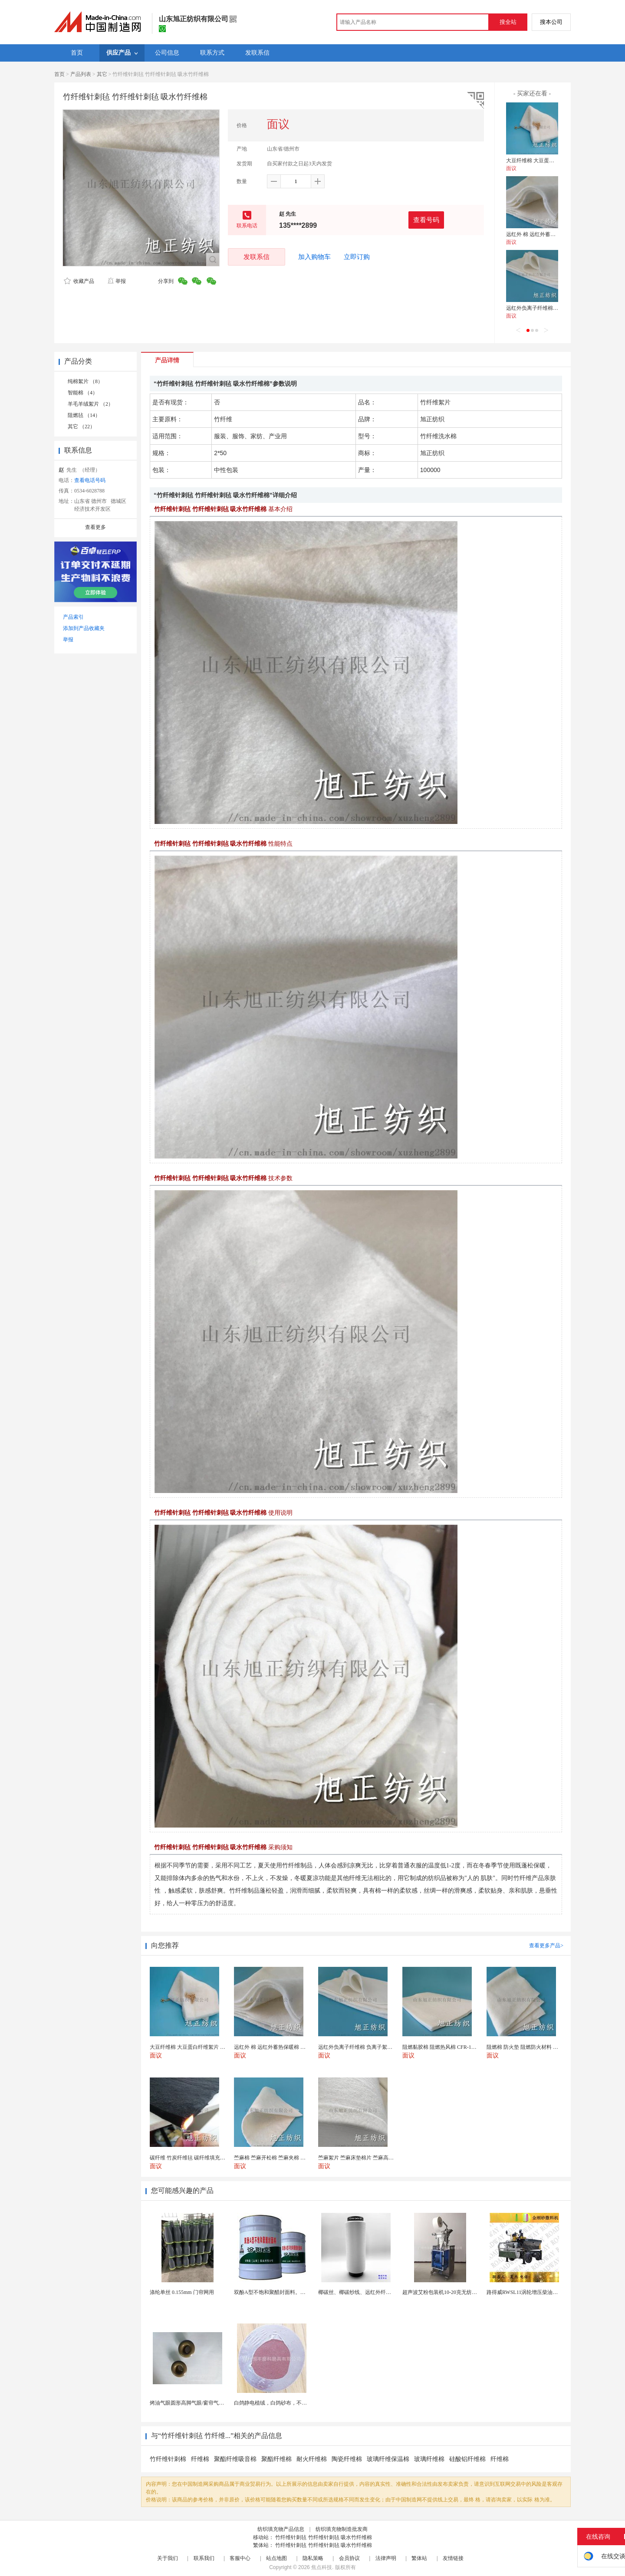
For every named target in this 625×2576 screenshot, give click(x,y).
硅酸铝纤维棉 (467, 2459)
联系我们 (204, 2558)
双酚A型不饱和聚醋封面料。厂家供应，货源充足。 (293, 2292)
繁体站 (419, 2558)
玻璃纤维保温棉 (388, 2459)
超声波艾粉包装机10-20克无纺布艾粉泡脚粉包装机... (462, 2292)
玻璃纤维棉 (429, 2459)
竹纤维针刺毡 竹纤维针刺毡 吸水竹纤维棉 (323, 2537)
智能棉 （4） (83, 393)
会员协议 (349, 2558)
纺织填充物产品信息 (280, 2529)
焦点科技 (321, 2567)
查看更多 (95, 527)
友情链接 (453, 2558)
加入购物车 (314, 256)
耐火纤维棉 (311, 2459)
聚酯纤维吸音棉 (235, 2459)
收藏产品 (79, 281)
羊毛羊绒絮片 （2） (90, 404)
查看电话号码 (89, 480)
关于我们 (167, 2558)
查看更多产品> (546, 1946)
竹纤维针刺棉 (168, 2459)
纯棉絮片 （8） (85, 381)
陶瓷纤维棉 (347, 2459)
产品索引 (73, 617)
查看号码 (426, 219)
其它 (102, 74)
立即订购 (357, 256)
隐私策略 (313, 2558)
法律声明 (385, 2558)
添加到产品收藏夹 (84, 628)
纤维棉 (200, 2459)
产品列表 (80, 74)
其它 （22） (81, 426)
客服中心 (240, 2558)
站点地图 (276, 2558)
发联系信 (256, 256)
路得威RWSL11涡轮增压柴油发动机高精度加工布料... (548, 2292)
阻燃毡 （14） (84, 415)
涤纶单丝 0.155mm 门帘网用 (182, 2292)
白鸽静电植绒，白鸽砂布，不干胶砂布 (278, 2403)
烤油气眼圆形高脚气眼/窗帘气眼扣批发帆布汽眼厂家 (210, 2403)
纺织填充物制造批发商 (342, 2529)
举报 (116, 281)
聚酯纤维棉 (276, 2459)
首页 (59, 74)
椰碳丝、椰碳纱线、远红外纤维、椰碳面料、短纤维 (378, 2292)
